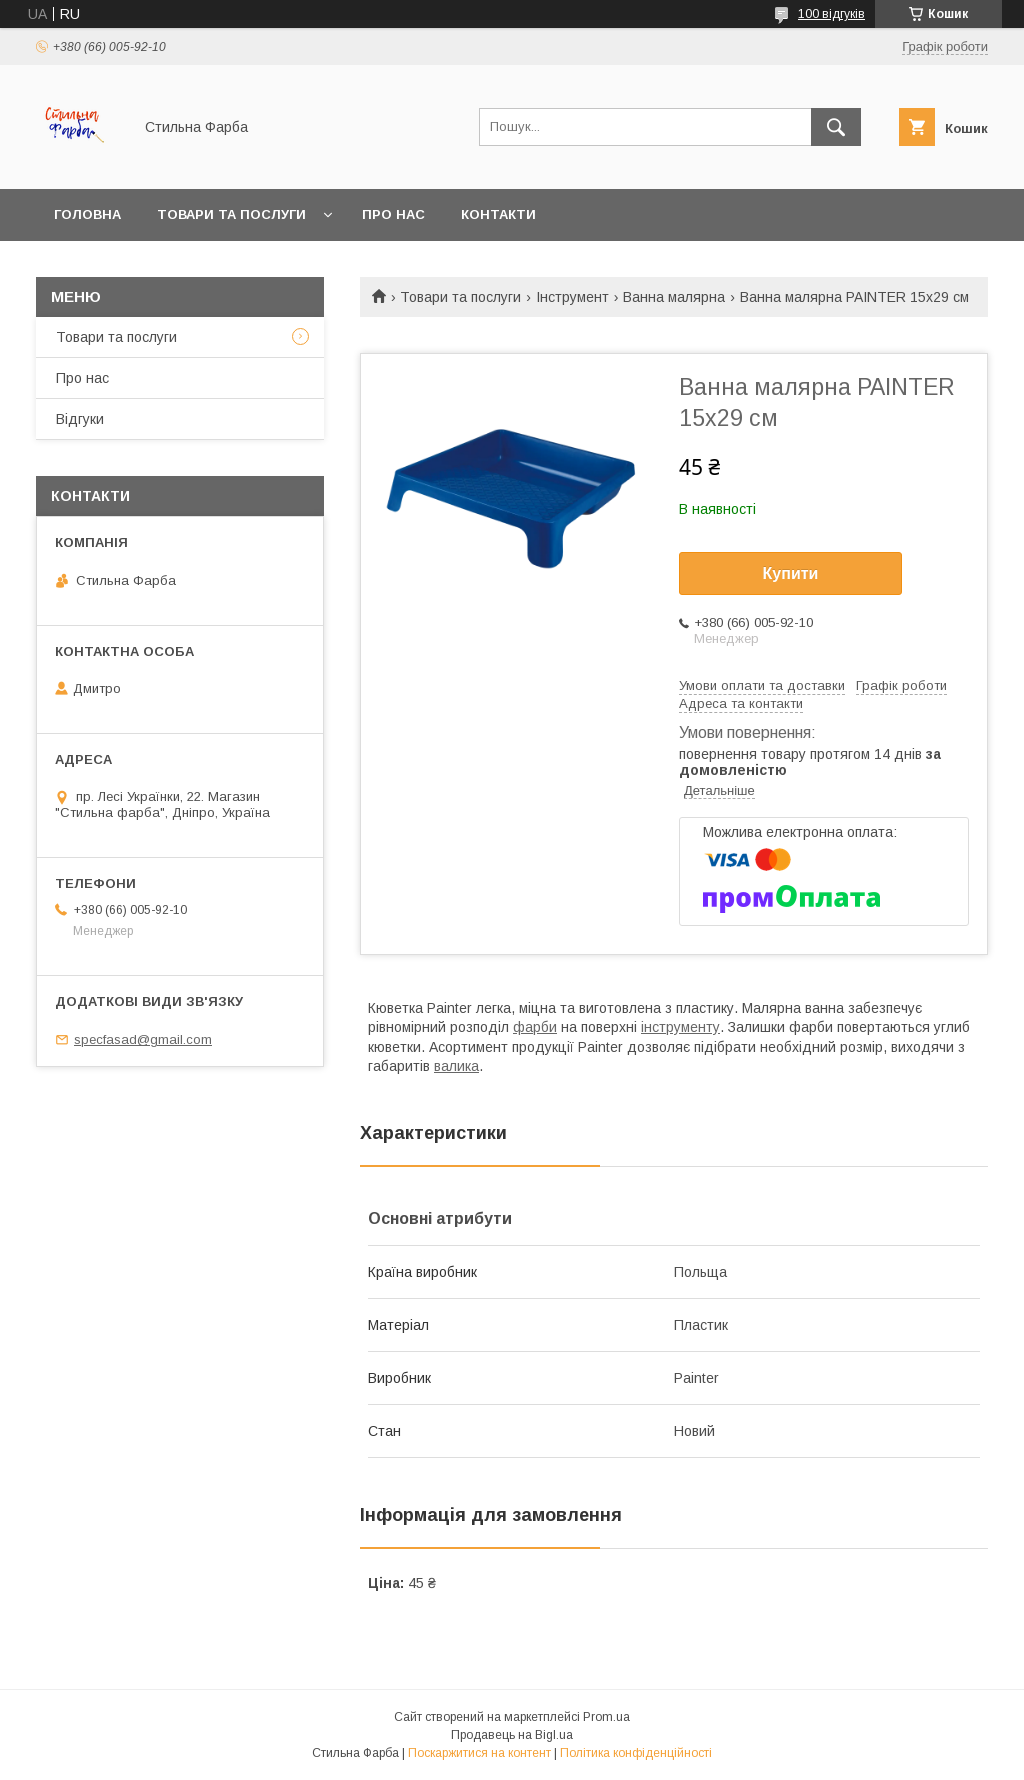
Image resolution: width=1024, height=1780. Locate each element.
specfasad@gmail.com (143, 1039)
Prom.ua (606, 1717)
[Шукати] (836, 127)
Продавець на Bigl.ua (512, 1735)
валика (456, 1066)
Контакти (498, 214)
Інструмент (572, 297)
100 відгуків (831, 14)
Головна (87, 214)
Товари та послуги (231, 214)
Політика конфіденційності (636, 1753)
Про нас (393, 214)
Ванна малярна (674, 297)
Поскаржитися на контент (479, 1753)
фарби (535, 1027)
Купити (791, 573)
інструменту (680, 1027)
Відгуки (80, 419)
